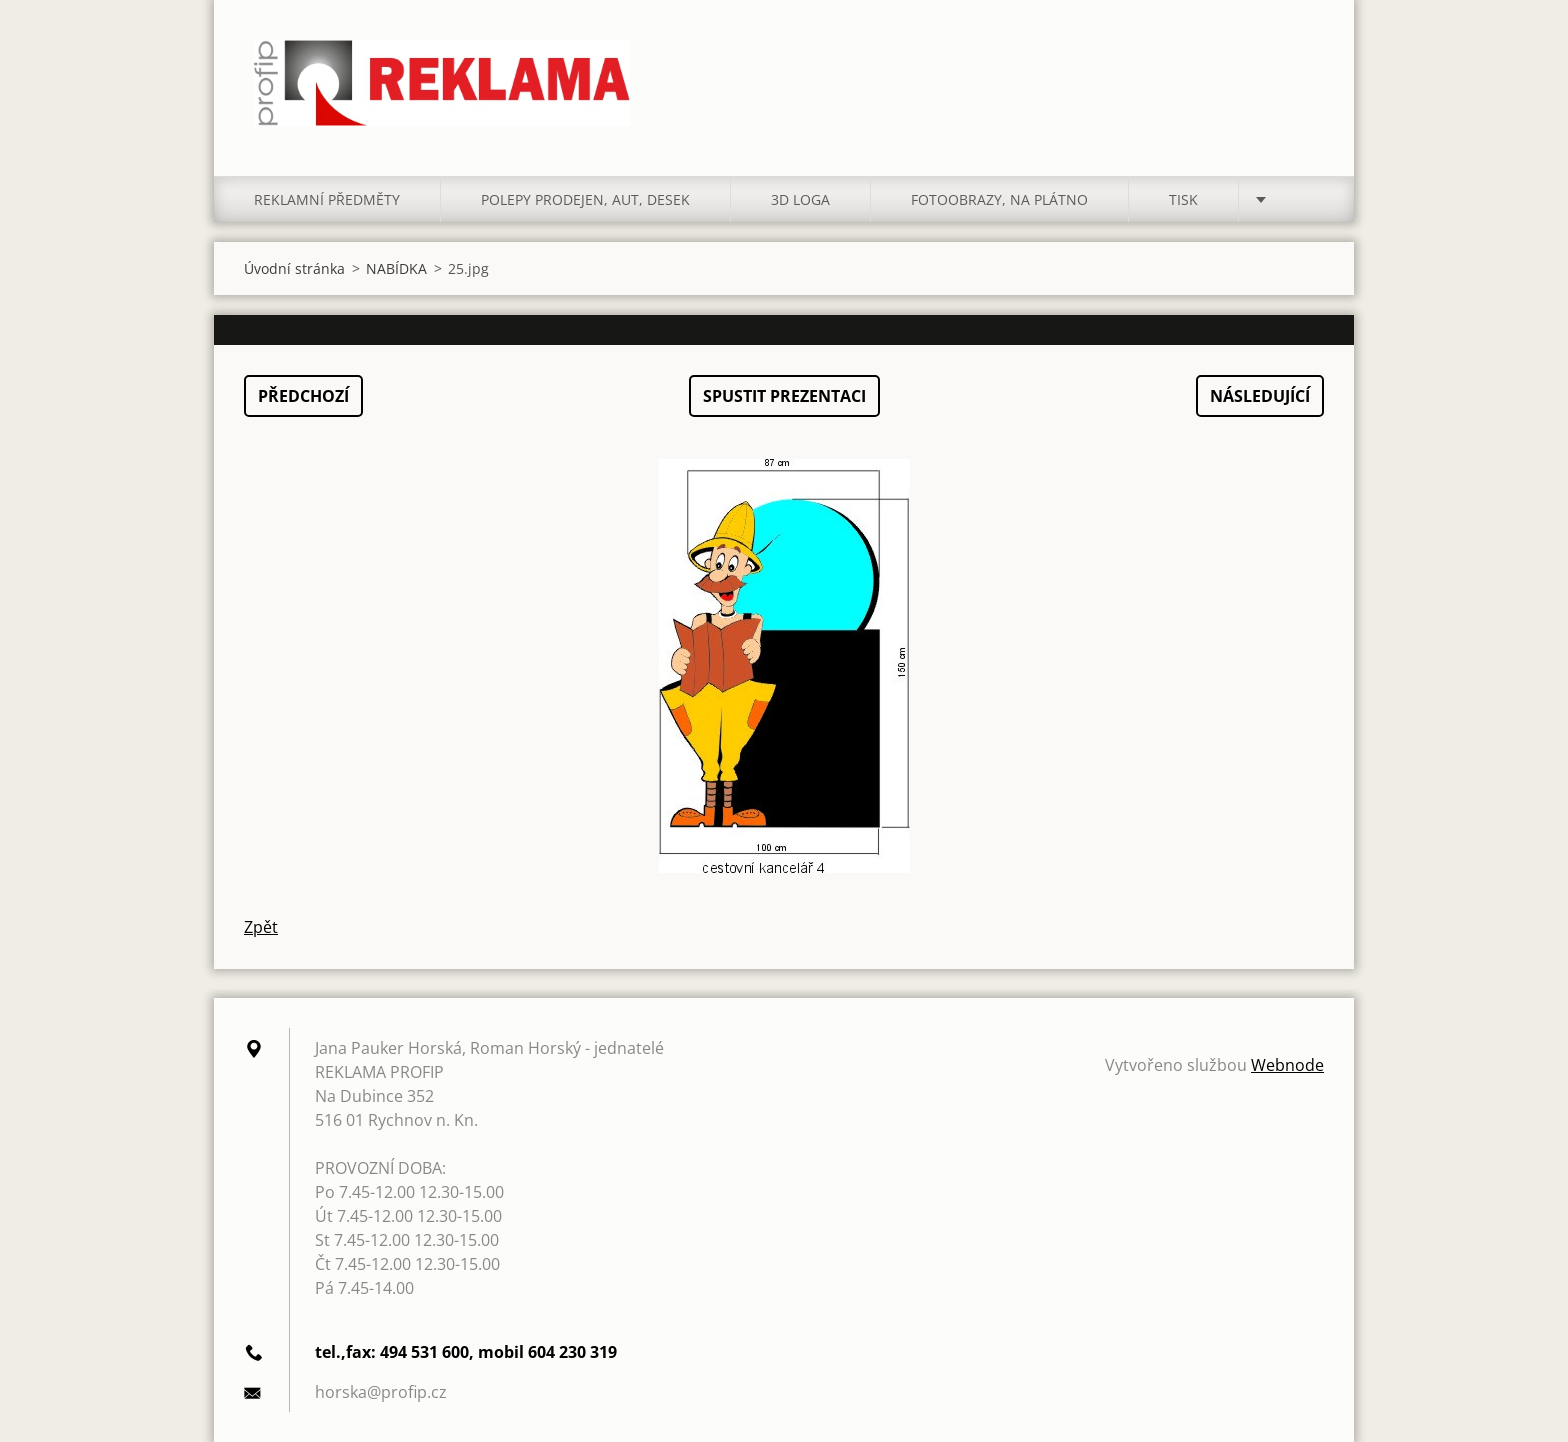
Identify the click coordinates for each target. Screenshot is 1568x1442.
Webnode (1287, 1065)
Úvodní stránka (294, 268)
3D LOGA (800, 199)
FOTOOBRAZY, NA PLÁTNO (999, 199)
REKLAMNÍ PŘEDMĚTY (327, 199)
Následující (1260, 396)
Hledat (1302, 58)
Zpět (261, 927)
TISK (1183, 199)
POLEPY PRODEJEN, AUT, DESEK (585, 199)
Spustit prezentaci (784, 396)
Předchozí (303, 396)
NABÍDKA (396, 268)
